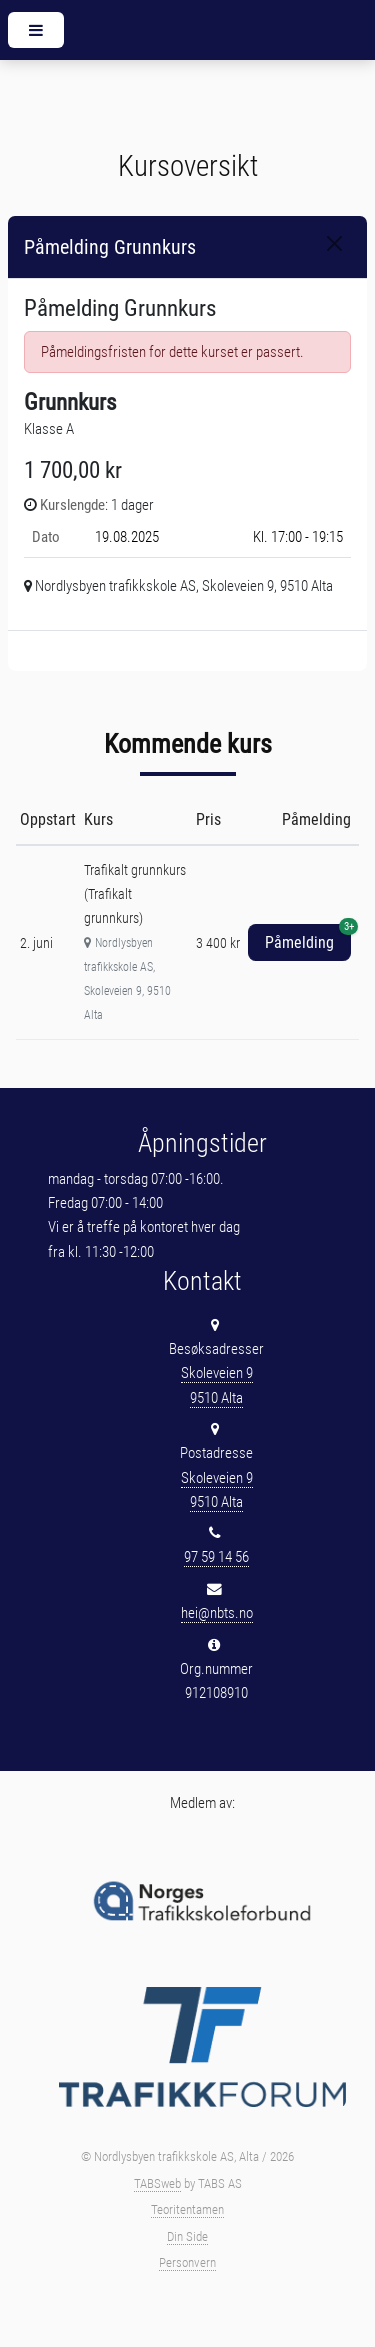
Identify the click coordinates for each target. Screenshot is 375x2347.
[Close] (334, 243)
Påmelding (308, 938)
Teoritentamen (187, 2209)
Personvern (187, 2262)
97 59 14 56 (216, 1557)
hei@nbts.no (217, 1613)
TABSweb (157, 2183)
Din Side (187, 2236)
